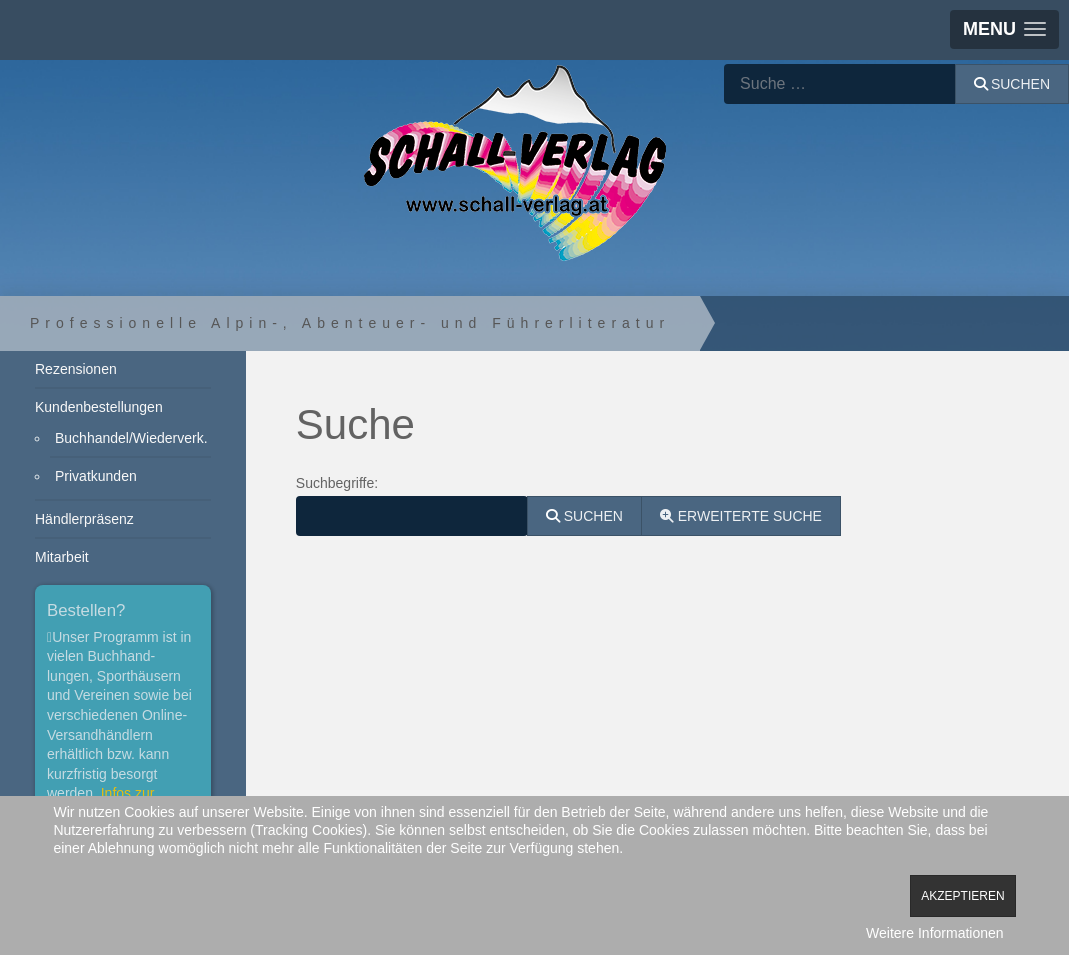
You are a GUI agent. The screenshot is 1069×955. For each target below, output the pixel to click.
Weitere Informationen (934, 933)
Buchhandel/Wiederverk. (131, 438)
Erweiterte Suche (741, 516)
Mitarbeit (62, 557)
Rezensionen (76, 369)
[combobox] (840, 84)
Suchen (1012, 84)
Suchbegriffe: (337, 483)
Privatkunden (96, 476)
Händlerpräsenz (84, 519)
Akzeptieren (962, 896)
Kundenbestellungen (99, 407)
